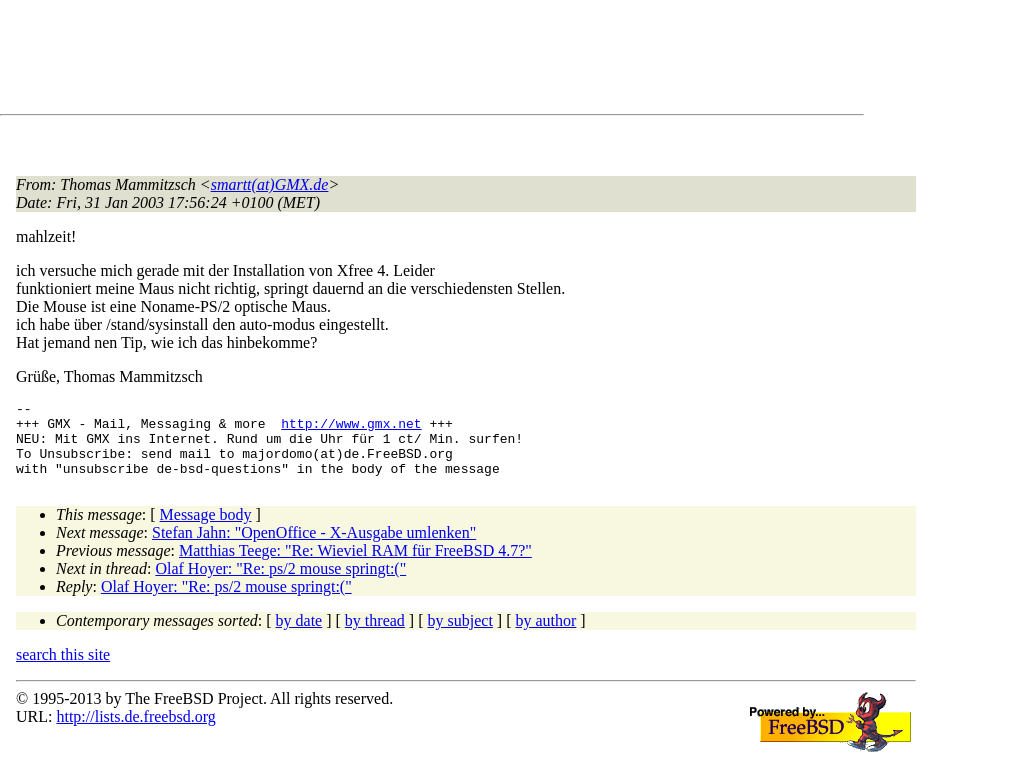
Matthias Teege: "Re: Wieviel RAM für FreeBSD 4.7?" (355, 565)
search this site (63, 669)
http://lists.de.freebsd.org (135, 731)
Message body (206, 529)
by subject (460, 635)
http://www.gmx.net (351, 429)
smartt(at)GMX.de (270, 184)
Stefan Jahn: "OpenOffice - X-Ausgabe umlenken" (314, 547)
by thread (375, 635)
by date (299, 635)
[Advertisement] (380, 61)
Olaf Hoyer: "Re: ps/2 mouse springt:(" (280, 583)
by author (545, 635)
